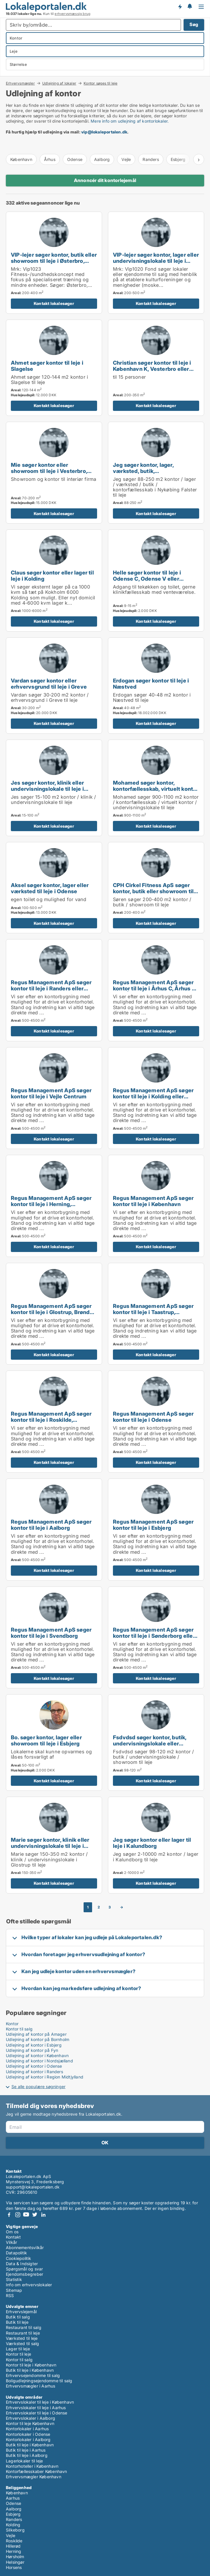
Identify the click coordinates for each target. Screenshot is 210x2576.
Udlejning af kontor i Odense (34, 2066)
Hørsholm (15, 2556)
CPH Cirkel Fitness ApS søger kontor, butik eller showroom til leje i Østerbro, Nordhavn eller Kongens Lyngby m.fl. (153, 894)
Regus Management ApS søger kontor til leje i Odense (153, 1416)
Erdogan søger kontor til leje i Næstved (151, 683)
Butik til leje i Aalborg (27, 2455)
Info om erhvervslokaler (29, 2284)
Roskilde (14, 2540)
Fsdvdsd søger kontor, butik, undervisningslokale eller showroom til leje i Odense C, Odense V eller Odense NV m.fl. (154, 1746)
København (21, 159)
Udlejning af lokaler (59, 83)
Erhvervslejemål (21, 2311)
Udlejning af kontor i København (37, 2055)
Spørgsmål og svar (24, 2268)
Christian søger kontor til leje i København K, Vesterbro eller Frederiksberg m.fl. (152, 368)
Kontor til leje (18, 2354)
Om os (12, 2231)
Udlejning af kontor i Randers (34, 2071)
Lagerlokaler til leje (24, 2460)
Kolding (13, 2524)
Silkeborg (15, 2529)
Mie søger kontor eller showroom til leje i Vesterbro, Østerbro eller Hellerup (49, 471)
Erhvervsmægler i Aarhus (30, 2385)
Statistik (14, 2279)
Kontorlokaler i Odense (28, 2434)
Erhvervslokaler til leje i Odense (36, 2412)
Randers (151, 159)
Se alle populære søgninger (38, 2086)
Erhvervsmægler (20, 83)
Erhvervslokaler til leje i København (40, 2402)
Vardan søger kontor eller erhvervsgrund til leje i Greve (49, 683)
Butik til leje (17, 2322)
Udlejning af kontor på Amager (36, 2034)
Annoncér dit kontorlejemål (105, 180)
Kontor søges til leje (100, 83)
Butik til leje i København (30, 2370)
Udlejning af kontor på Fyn (32, 2050)
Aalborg (102, 159)
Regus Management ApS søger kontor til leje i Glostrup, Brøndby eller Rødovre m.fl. (53, 1312)
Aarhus (13, 2498)
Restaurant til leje (23, 2332)
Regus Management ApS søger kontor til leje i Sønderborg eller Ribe (154, 1635)
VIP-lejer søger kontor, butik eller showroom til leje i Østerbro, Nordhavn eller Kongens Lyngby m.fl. (54, 263)
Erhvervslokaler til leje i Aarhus (36, 2407)
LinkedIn (43, 2214)
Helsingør (15, 2562)
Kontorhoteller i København (32, 2466)
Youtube (26, 2214)
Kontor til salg (19, 2028)
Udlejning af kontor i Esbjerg (34, 2044)
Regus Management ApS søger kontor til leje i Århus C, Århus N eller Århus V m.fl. (154, 988)
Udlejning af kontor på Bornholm (37, 2039)
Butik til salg (18, 2316)
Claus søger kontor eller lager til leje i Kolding (52, 575)
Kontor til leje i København (31, 2364)
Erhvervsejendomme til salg (33, 2375)
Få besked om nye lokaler (179, 7)
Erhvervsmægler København (33, 2476)
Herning (13, 2551)
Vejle (126, 159)
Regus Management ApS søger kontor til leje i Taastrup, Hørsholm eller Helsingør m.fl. (153, 1312)
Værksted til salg (22, 2343)
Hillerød (13, 2546)
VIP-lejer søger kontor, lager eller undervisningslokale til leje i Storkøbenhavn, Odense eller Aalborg (156, 263)
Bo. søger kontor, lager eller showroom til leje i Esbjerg (46, 1740)
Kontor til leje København (30, 2423)
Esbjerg (13, 2514)
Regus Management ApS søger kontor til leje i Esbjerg (153, 1524)
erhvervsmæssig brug (72, 14)
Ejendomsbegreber (24, 2274)
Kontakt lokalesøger (54, 303)
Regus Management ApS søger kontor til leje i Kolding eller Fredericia (153, 1096)
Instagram (17, 2214)
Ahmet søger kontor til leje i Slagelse (47, 365)
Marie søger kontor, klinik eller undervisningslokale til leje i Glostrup (50, 1845)
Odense (74, 159)
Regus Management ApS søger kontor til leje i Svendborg (51, 1632)
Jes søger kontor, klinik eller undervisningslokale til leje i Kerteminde (47, 788)
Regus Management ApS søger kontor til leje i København (153, 1201)
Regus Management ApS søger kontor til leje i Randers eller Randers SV (51, 988)
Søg (193, 24)
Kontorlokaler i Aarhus (27, 2428)
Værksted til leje (22, 2338)
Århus (49, 159)
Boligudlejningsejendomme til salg (39, 2380)
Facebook (9, 2214)
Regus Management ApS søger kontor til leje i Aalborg (51, 1524)
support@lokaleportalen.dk (33, 2186)
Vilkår (11, 2242)
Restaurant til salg (23, 2327)
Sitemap (14, 2290)
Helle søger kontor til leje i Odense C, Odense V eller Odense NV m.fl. (147, 578)
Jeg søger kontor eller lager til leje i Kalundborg (152, 1842)
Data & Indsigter (22, 2263)
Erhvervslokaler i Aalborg (30, 2418)
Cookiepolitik (18, 2258)
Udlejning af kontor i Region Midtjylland (44, 2076)
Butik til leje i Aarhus (26, 2450)
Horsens (14, 2567)
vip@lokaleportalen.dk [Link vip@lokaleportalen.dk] (104, 131)
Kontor (12, 2023)
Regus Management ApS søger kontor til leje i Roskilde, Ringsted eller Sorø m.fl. (51, 1419)
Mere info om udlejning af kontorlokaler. (130, 121)
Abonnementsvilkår (25, 2247)
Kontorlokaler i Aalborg (28, 2439)
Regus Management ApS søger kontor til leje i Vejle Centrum (51, 1093)
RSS (10, 2295)
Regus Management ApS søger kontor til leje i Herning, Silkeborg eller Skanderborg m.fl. (53, 1204)
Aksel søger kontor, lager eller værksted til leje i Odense (50, 888)
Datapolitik (16, 2252)
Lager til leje (18, 2348)
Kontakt (13, 2236)
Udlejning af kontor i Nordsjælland (39, 2060)
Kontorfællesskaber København (36, 2471)
